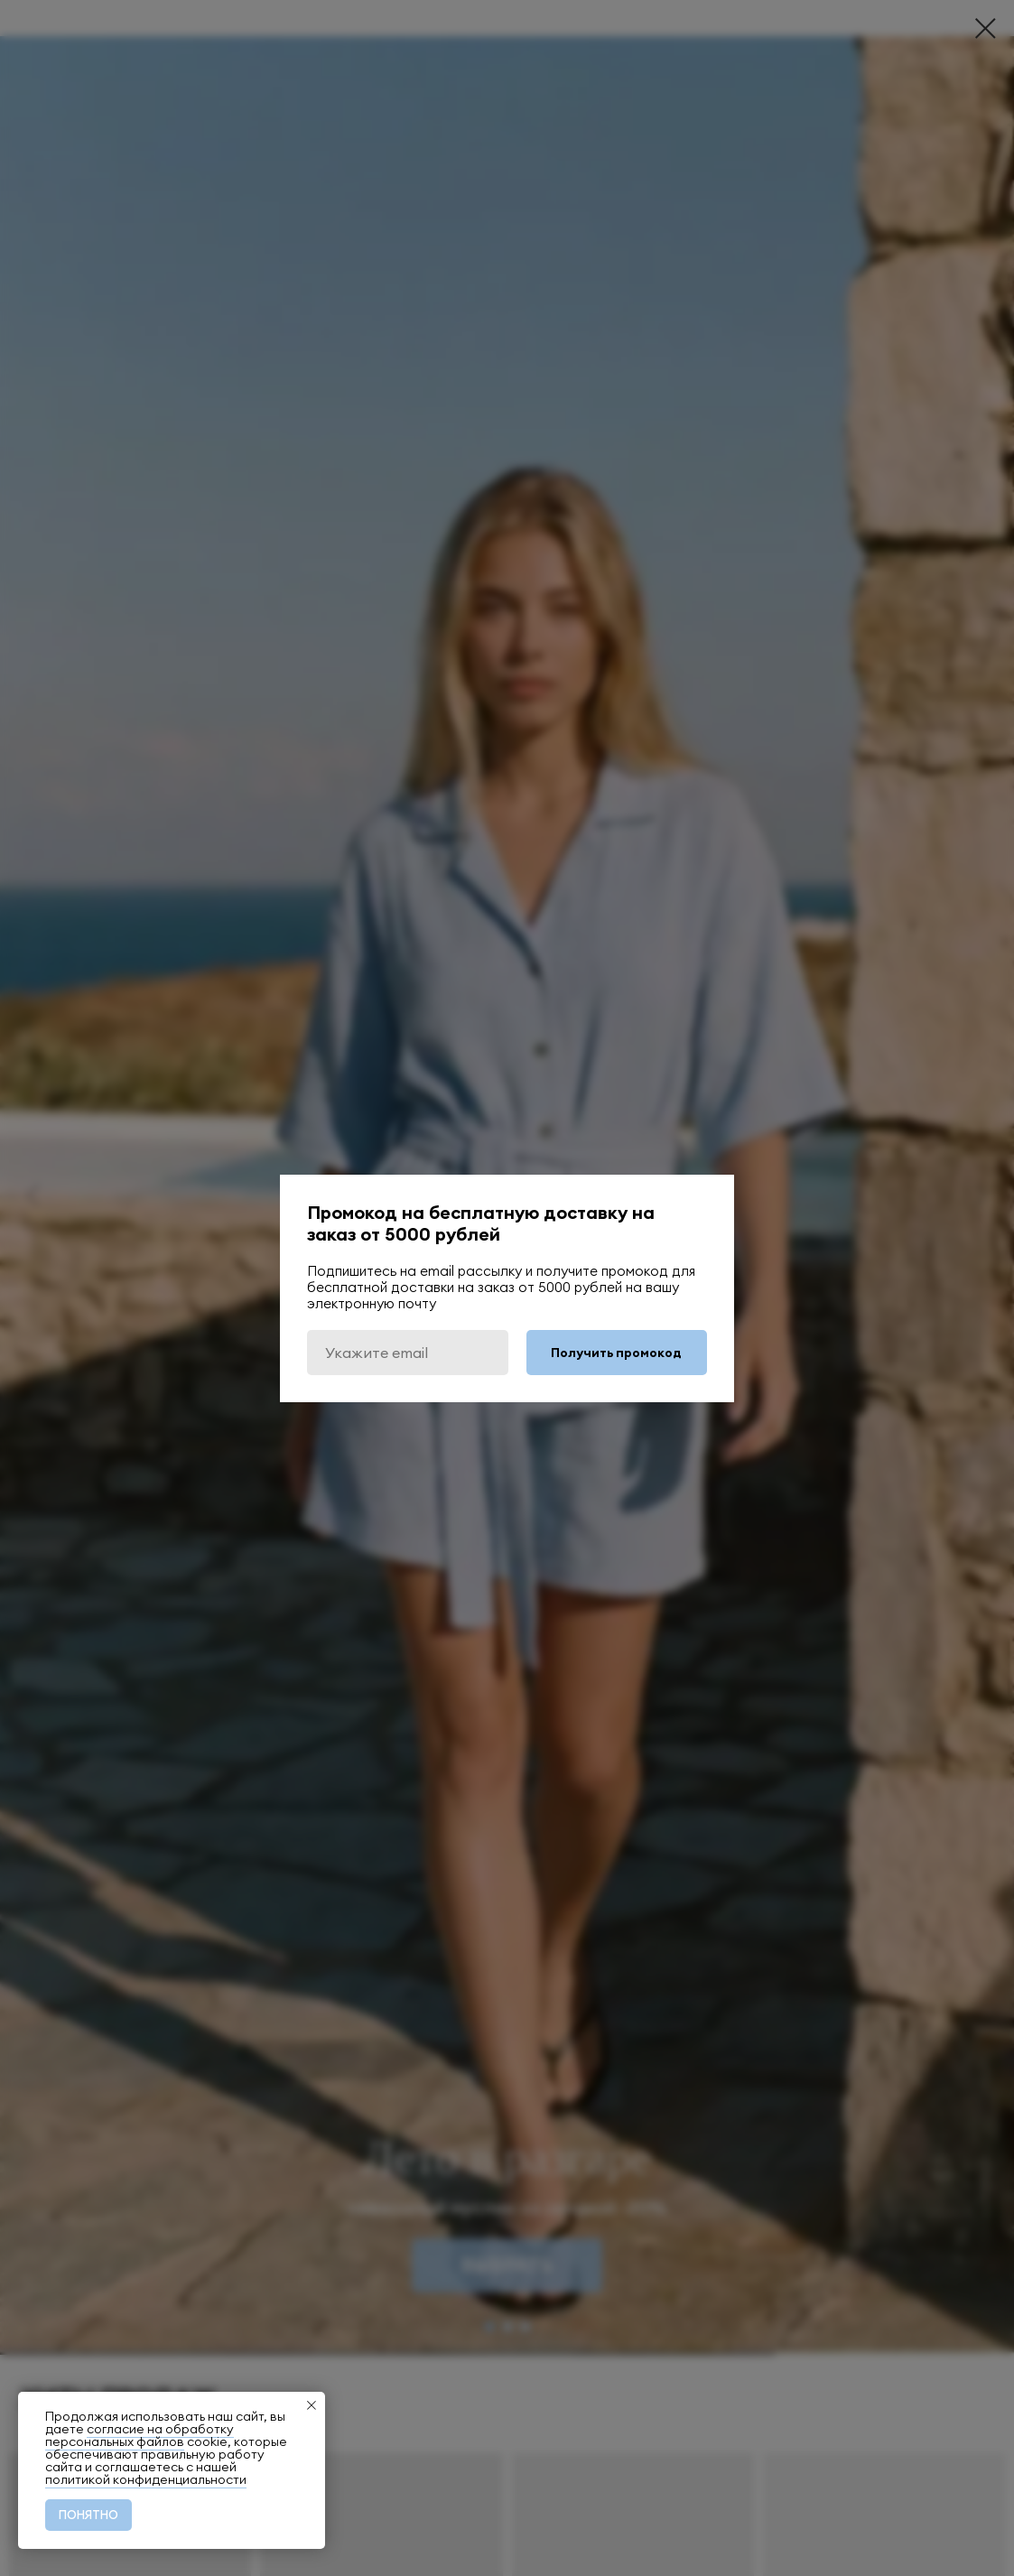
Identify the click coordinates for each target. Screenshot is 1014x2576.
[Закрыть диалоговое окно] (985, 28)
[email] (407, 1352)
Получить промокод (616, 1352)
